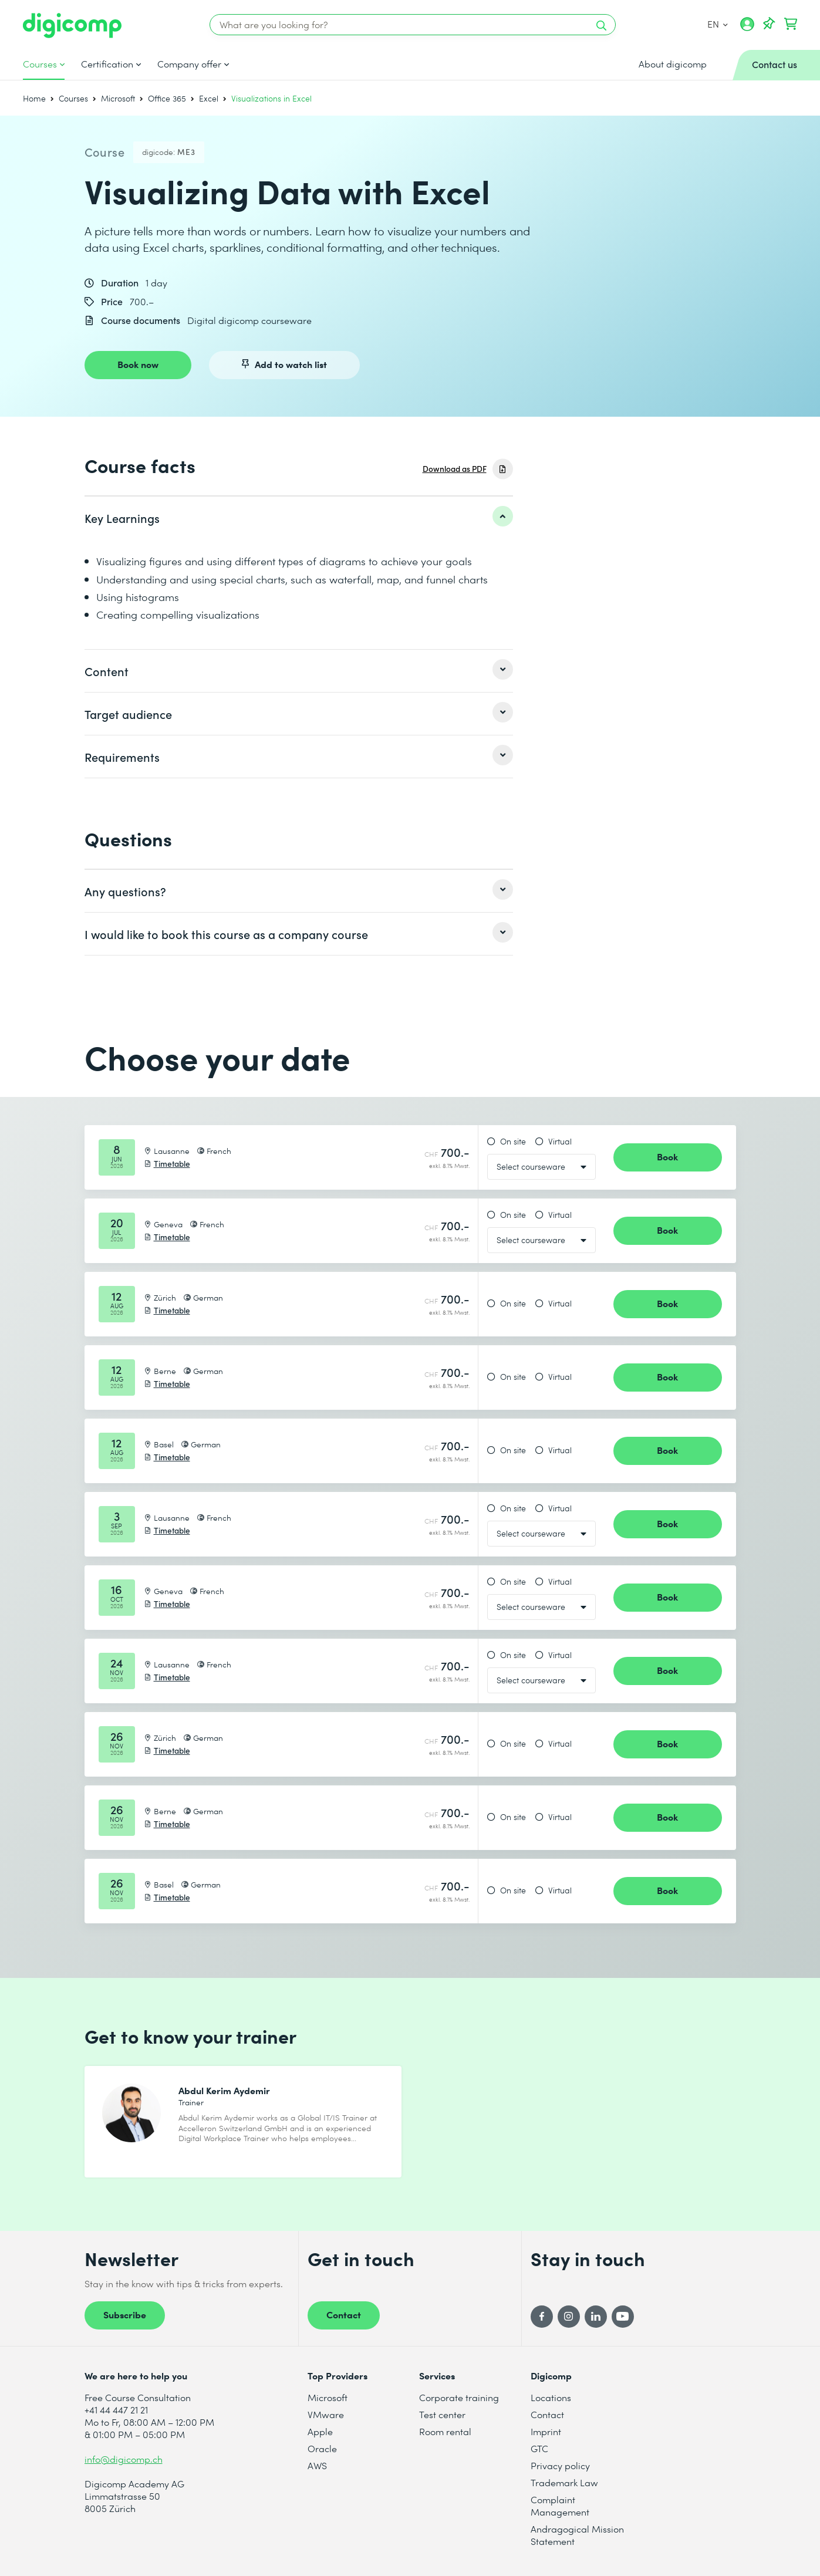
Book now (137, 363)
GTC (539, 2448)
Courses (40, 64)
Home (34, 98)
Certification (107, 64)
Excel (208, 98)
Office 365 (167, 98)
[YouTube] (623, 2316)
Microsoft (118, 98)
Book (667, 1156)
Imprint (546, 2431)
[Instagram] (569, 2316)
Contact (343, 2314)
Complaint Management (560, 2505)
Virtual (560, 1141)
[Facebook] (542, 2316)
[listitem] (299, 518)
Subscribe (124, 2314)
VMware (326, 2414)
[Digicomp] (72, 25)
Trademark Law (564, 2482)
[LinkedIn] (596, 2316)
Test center (442, 2414)
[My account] (747, 28)
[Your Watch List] (768, 24)
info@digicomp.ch (124, 2459)
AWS (317, 2465)
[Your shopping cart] (790, 24)
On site (513, 1141)
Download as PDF (455, 468)
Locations (551, 2397)
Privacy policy (560, 2465)
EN (717, 24)
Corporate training (459, 2397)
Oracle (322, 2448)
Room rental (445, 2431)
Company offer (189, 64)
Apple (320, 2431)
